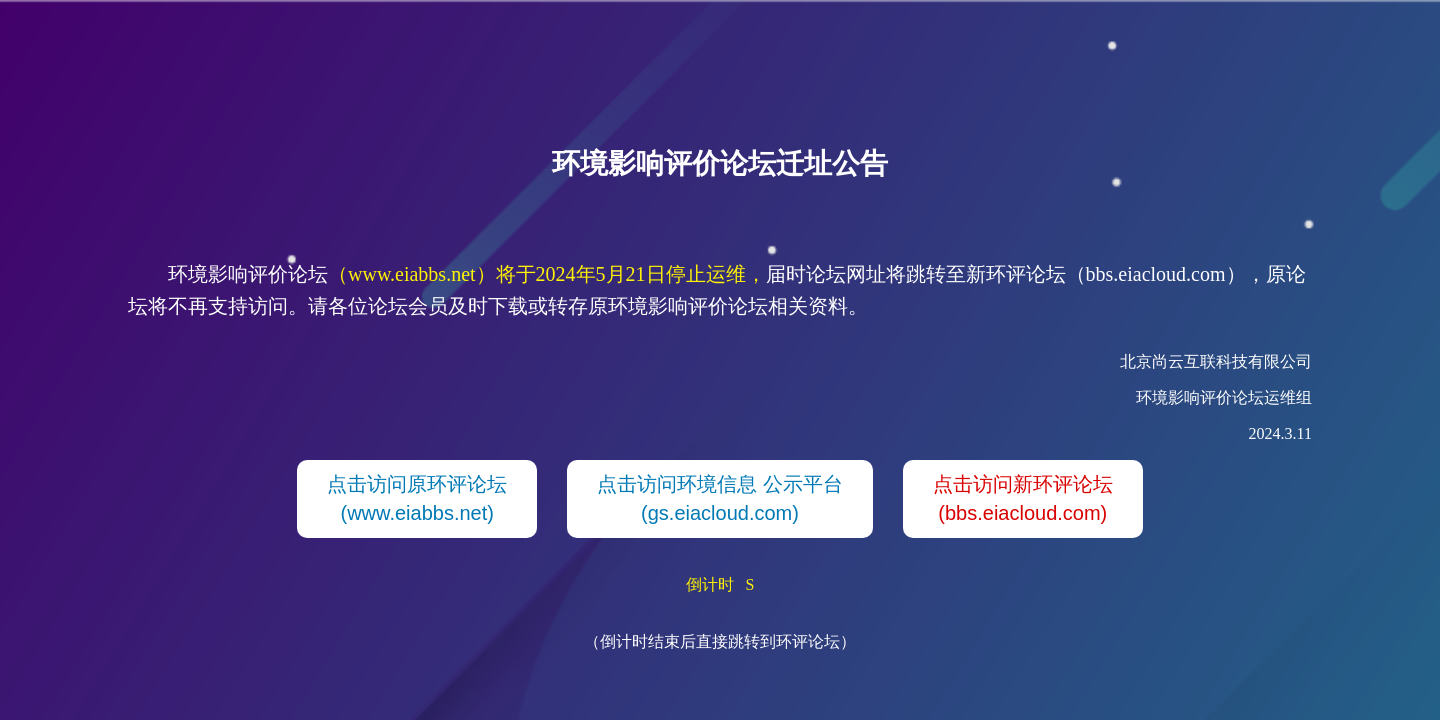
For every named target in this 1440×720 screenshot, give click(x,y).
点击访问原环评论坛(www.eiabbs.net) (417, 498)
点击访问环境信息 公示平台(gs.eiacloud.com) (720, 498)
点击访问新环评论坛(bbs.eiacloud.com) (1023, 498)
